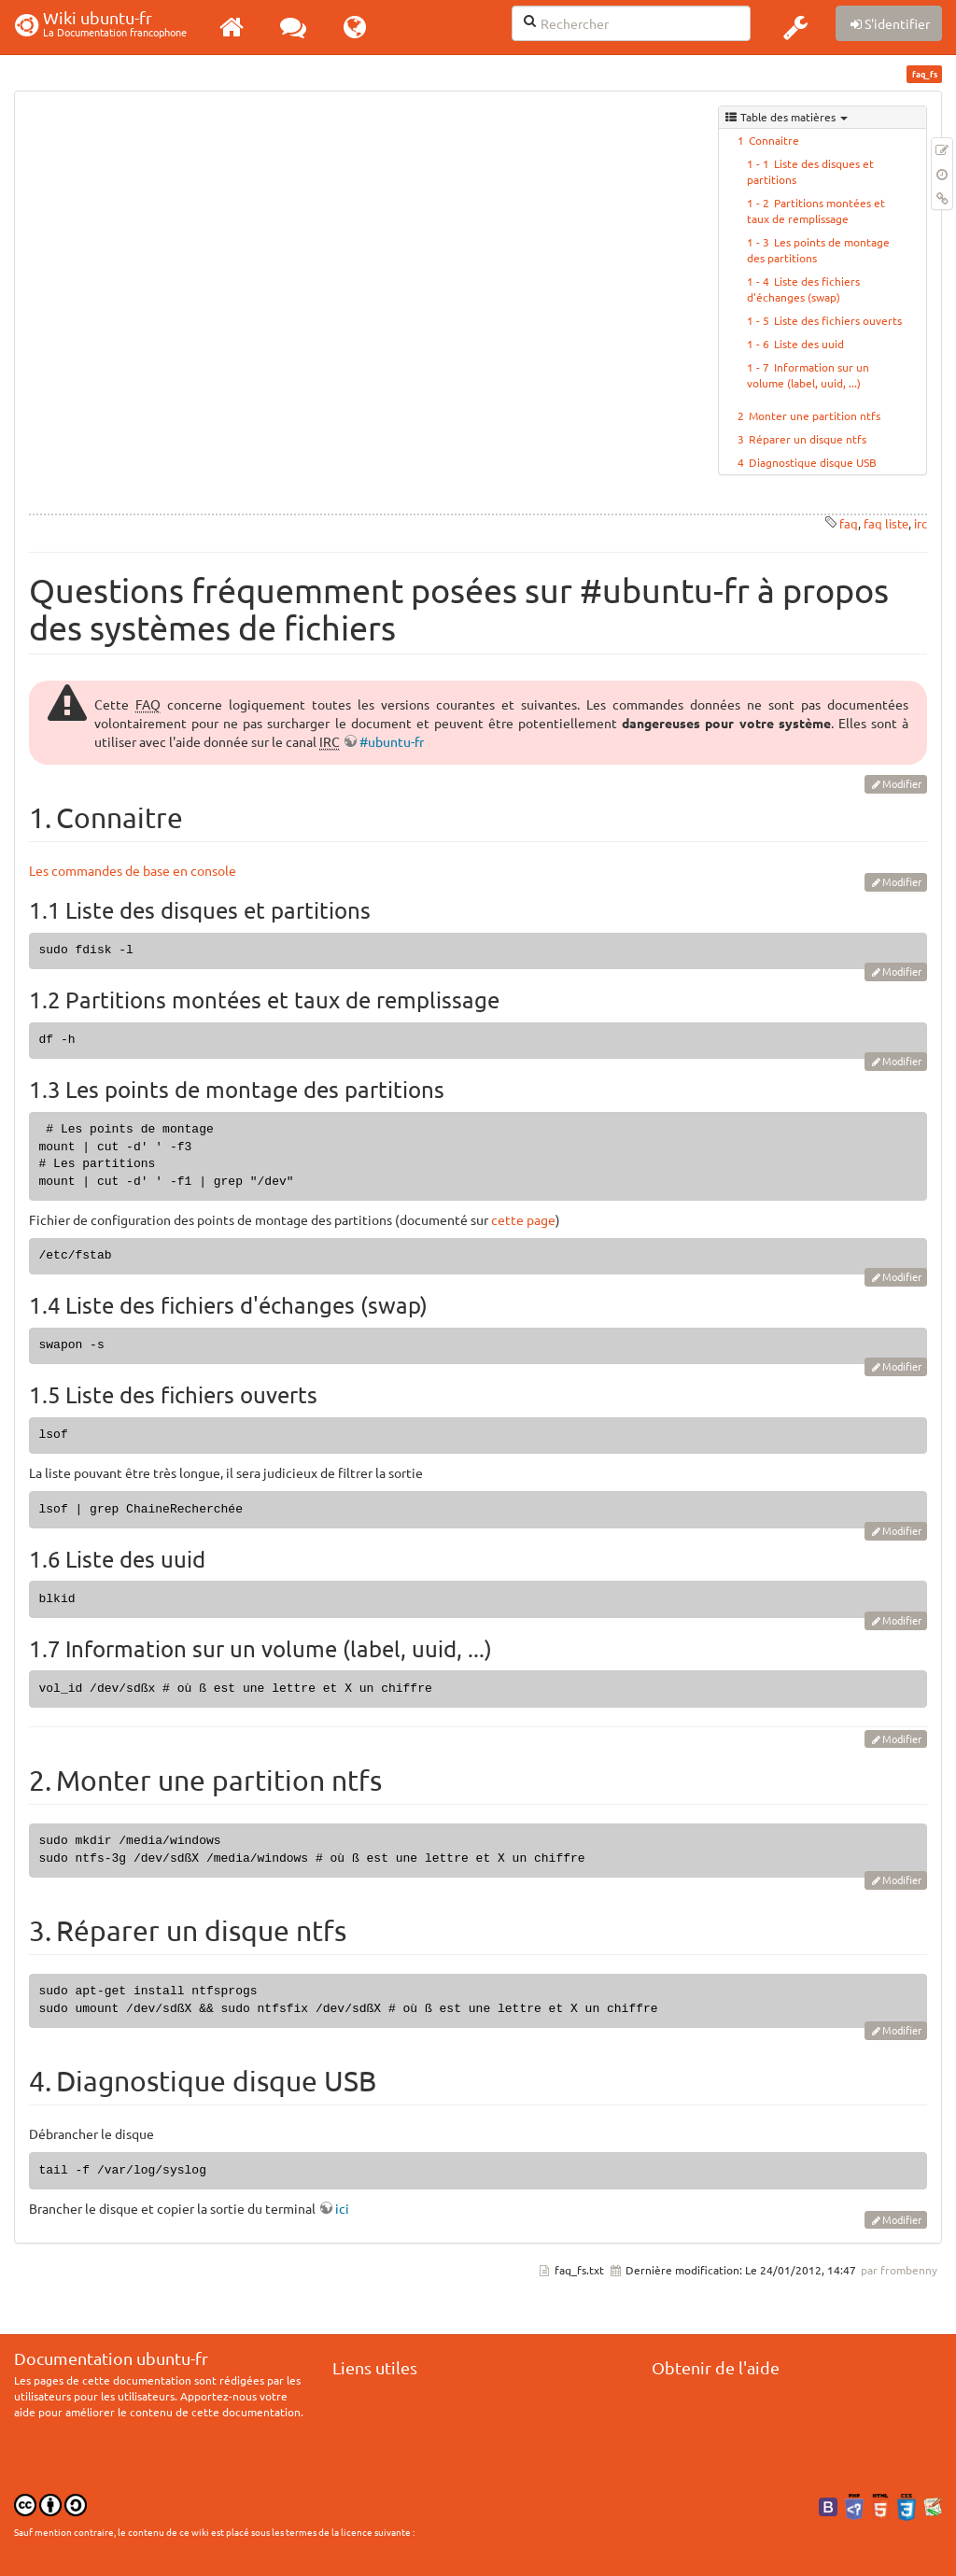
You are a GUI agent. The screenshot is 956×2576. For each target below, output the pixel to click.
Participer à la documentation (418, 2409)
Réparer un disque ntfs (807, 438)
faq (848, 523)
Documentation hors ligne (409, 2425)
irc (920, 523)
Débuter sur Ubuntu (394, 2393)
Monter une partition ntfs (814, 415)
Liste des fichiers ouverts (838, 320)
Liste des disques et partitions (810, 171)
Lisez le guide (697, 2441)
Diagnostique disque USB (813, 462)
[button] (795, 27)
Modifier (901, 783)
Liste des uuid (809, 343)
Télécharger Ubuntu (394, 2441)
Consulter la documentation (733, 2409)
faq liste (886, 523)
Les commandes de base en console (132, 870)
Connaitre (774, 140)
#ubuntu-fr (391, 741)
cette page (523, 1219)
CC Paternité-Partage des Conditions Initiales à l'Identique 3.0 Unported (167, 2546)
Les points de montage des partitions (818, 249)
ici (342, 2208)
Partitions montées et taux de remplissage (816, 210)
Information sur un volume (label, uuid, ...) (808, 374)
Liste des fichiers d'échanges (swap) (803, 289)
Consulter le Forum (711, 2425)
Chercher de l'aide (709, 2393)
